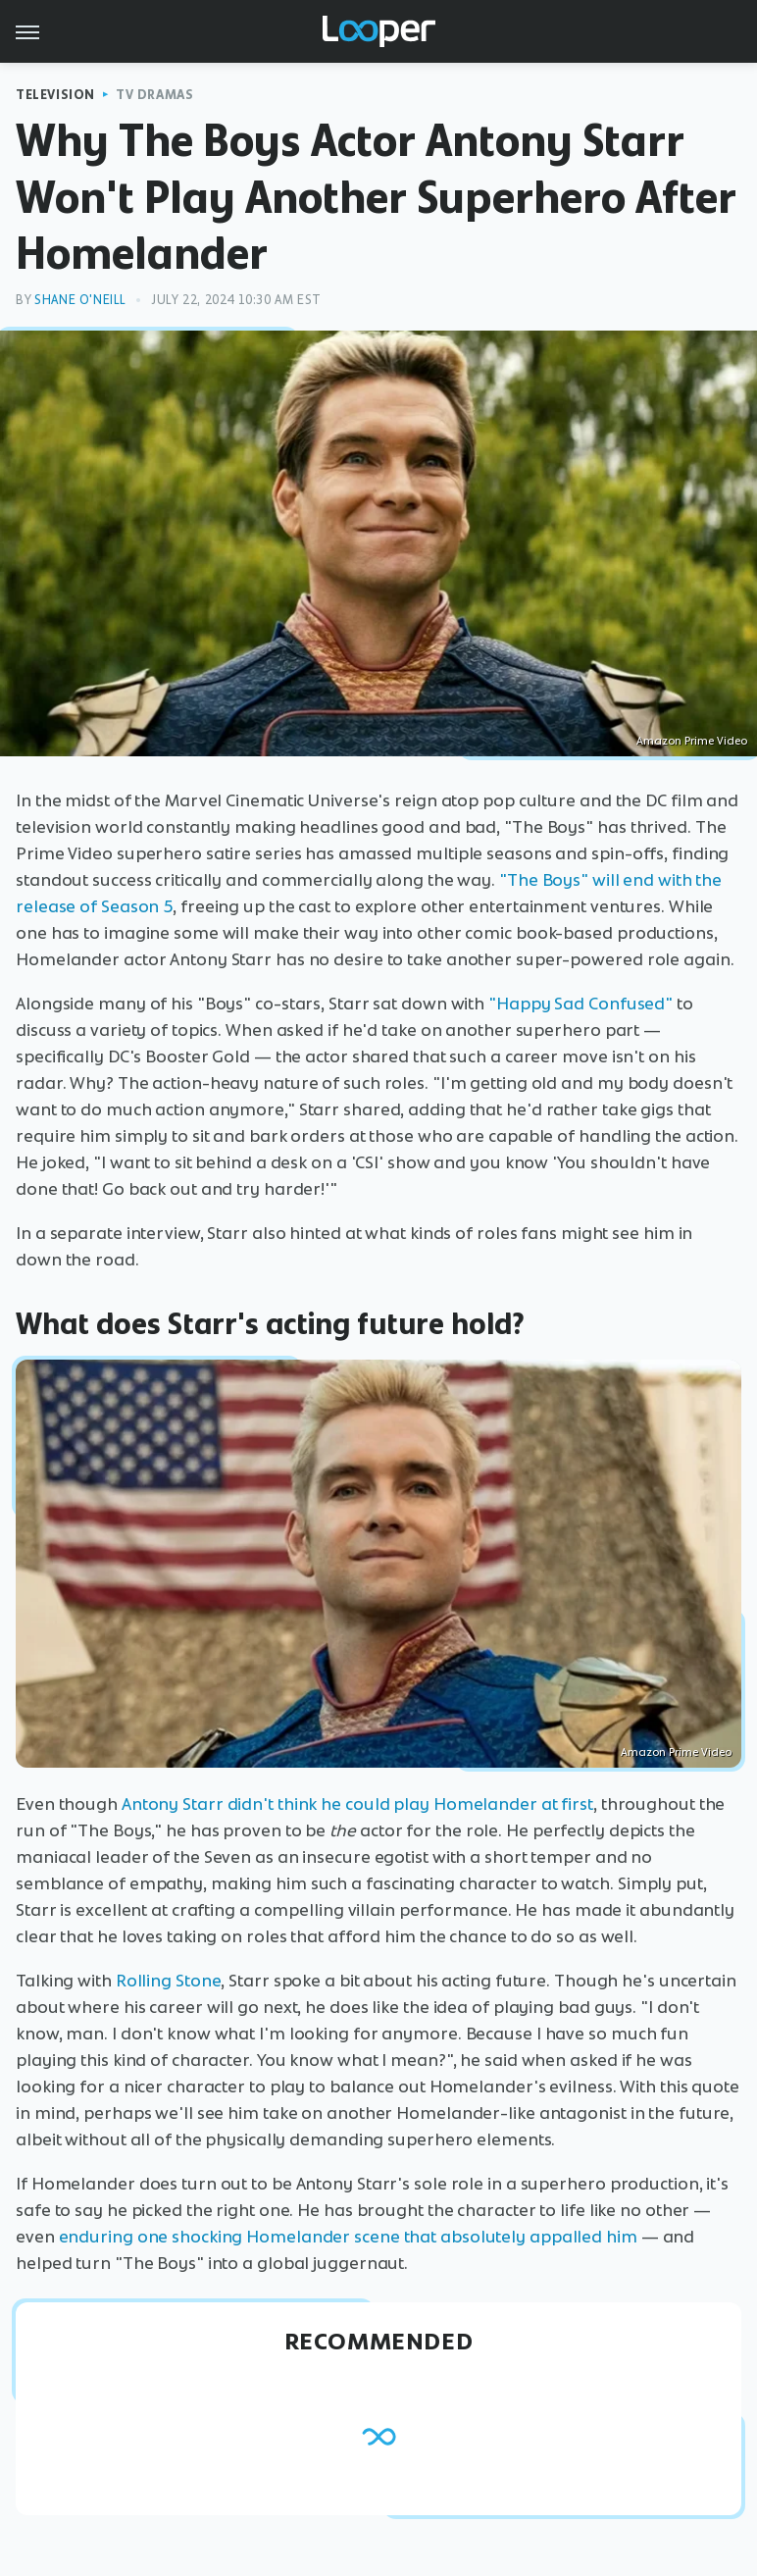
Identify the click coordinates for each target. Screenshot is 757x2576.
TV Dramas (154, 94)
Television (55, 94)
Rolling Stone (169, 1980)
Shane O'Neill (80, 299)
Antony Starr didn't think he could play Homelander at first (357, 1804)
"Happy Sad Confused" (580, 1003)
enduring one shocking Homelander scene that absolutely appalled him (348, 2236)
